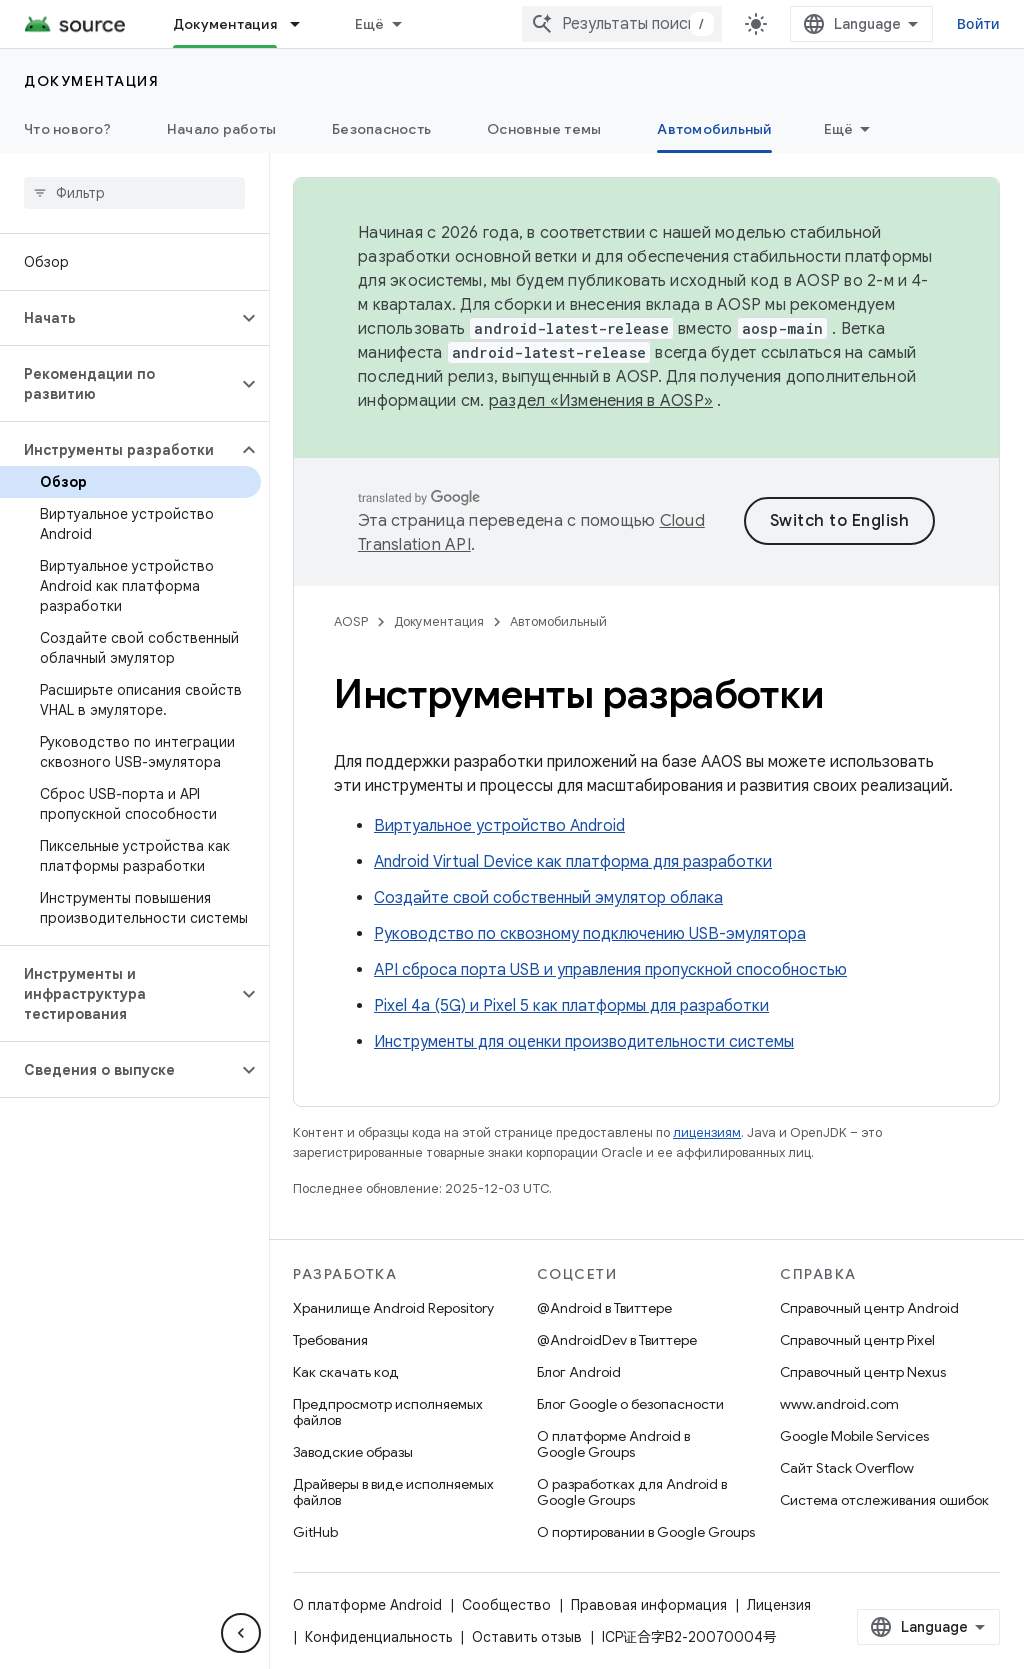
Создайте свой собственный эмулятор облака (548, 898)
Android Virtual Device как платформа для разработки (573, 862)
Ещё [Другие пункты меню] (839, 129)
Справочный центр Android (869, 1308)
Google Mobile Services (854, 1436)
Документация (91, 81)
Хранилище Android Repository (393, 1308)
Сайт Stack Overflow (847, 1468)
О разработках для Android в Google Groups (632, 1492)
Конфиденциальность (378, 1637)
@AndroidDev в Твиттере (617, 1340)
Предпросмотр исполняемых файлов (388, 1412)
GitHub (315, 1532)
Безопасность (381, 129)
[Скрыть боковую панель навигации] (241, 1633)
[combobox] (622, 24)
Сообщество (506, 1605)
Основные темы (544, 129)
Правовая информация (649, 1605)
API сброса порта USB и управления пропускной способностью (610, 970)
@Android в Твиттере (604, 1308)
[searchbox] (134, 193)
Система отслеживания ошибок (884, 1500)
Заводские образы (353, 1452)
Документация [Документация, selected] (225, 24)
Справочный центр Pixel (857, 1340)
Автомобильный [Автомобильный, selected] (714, 129)
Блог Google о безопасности (630, 1404)
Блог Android (579, 1372)
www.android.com (839, 1404)
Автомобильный (558, 621)
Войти (978, 24)
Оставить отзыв (527, 1637)
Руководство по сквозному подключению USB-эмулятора (590, 934)
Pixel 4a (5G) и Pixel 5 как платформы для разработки (571, 1006)
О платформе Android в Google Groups (613, 1444)
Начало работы (221, 129)
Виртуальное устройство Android (499, 826)
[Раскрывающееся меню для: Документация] (304, 24)
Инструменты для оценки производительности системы (584, 1042)
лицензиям (707, 1132)
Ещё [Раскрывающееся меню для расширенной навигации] (370, 24)
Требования (330, 1340)
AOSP (351, 621)
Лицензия (779, 1605)
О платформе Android (367, 1605)
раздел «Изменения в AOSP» (601, 401)
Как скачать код (346, 1372)
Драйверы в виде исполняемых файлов (393, 1492)
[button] (118, 318)
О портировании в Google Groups (646, 1532)
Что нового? (67, 129)
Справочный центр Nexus (863, 1372)
